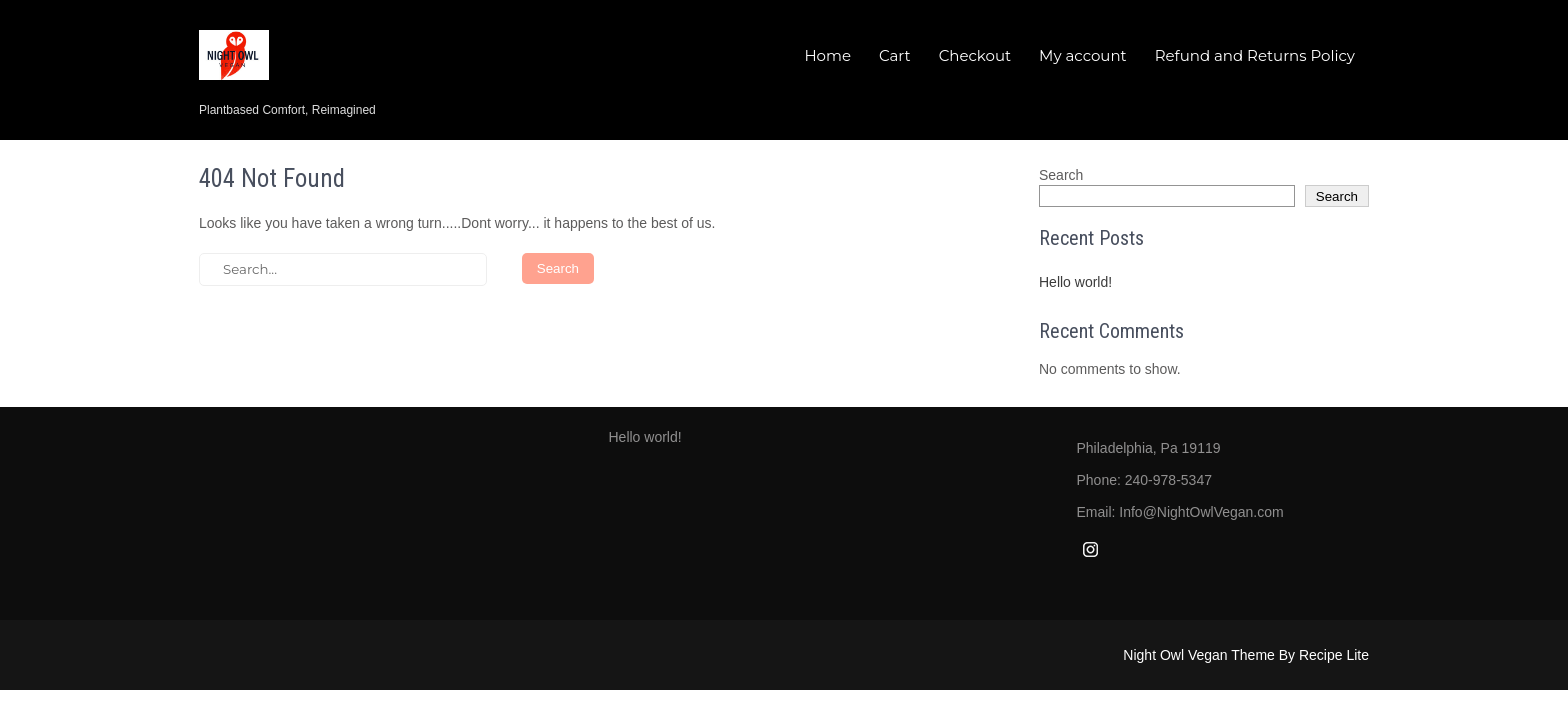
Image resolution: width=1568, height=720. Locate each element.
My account (1083, 55)
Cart (895, 55)
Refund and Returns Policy (1255, 55)
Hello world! (1075, 282)
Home (827, 55)
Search (1061, 175)
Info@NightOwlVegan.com (1201, 512)
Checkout (975, 55)
